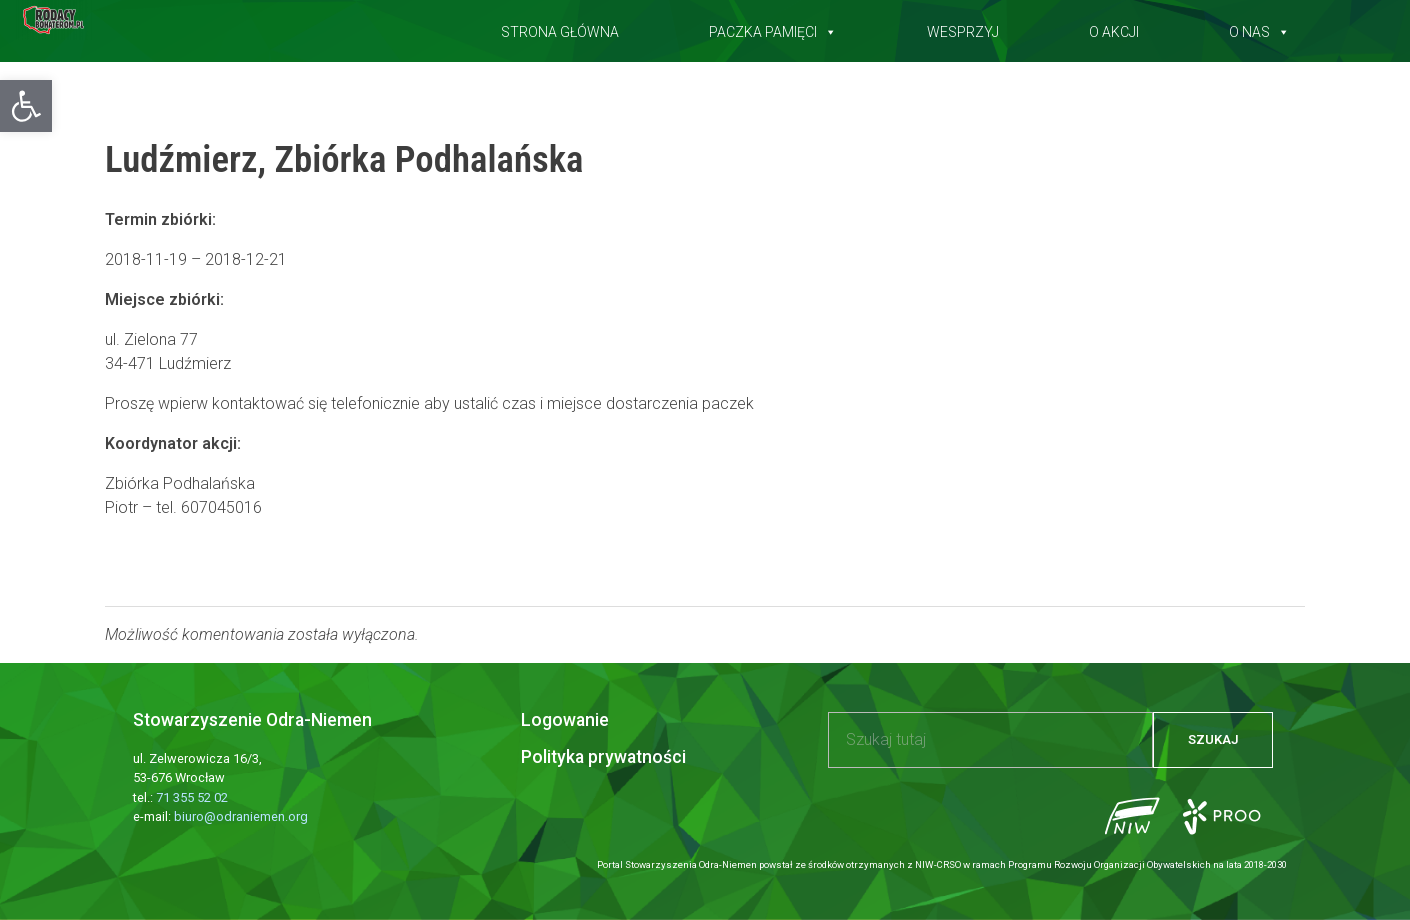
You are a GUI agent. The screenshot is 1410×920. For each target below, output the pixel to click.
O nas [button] (1259, 28)
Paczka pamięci (773, 28)
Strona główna (560, 28)
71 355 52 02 (192, 797)
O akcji (1114, 28)
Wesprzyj (963, 28)
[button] (26, 106)
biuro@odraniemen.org (241, 816)
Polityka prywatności (603, 757)
